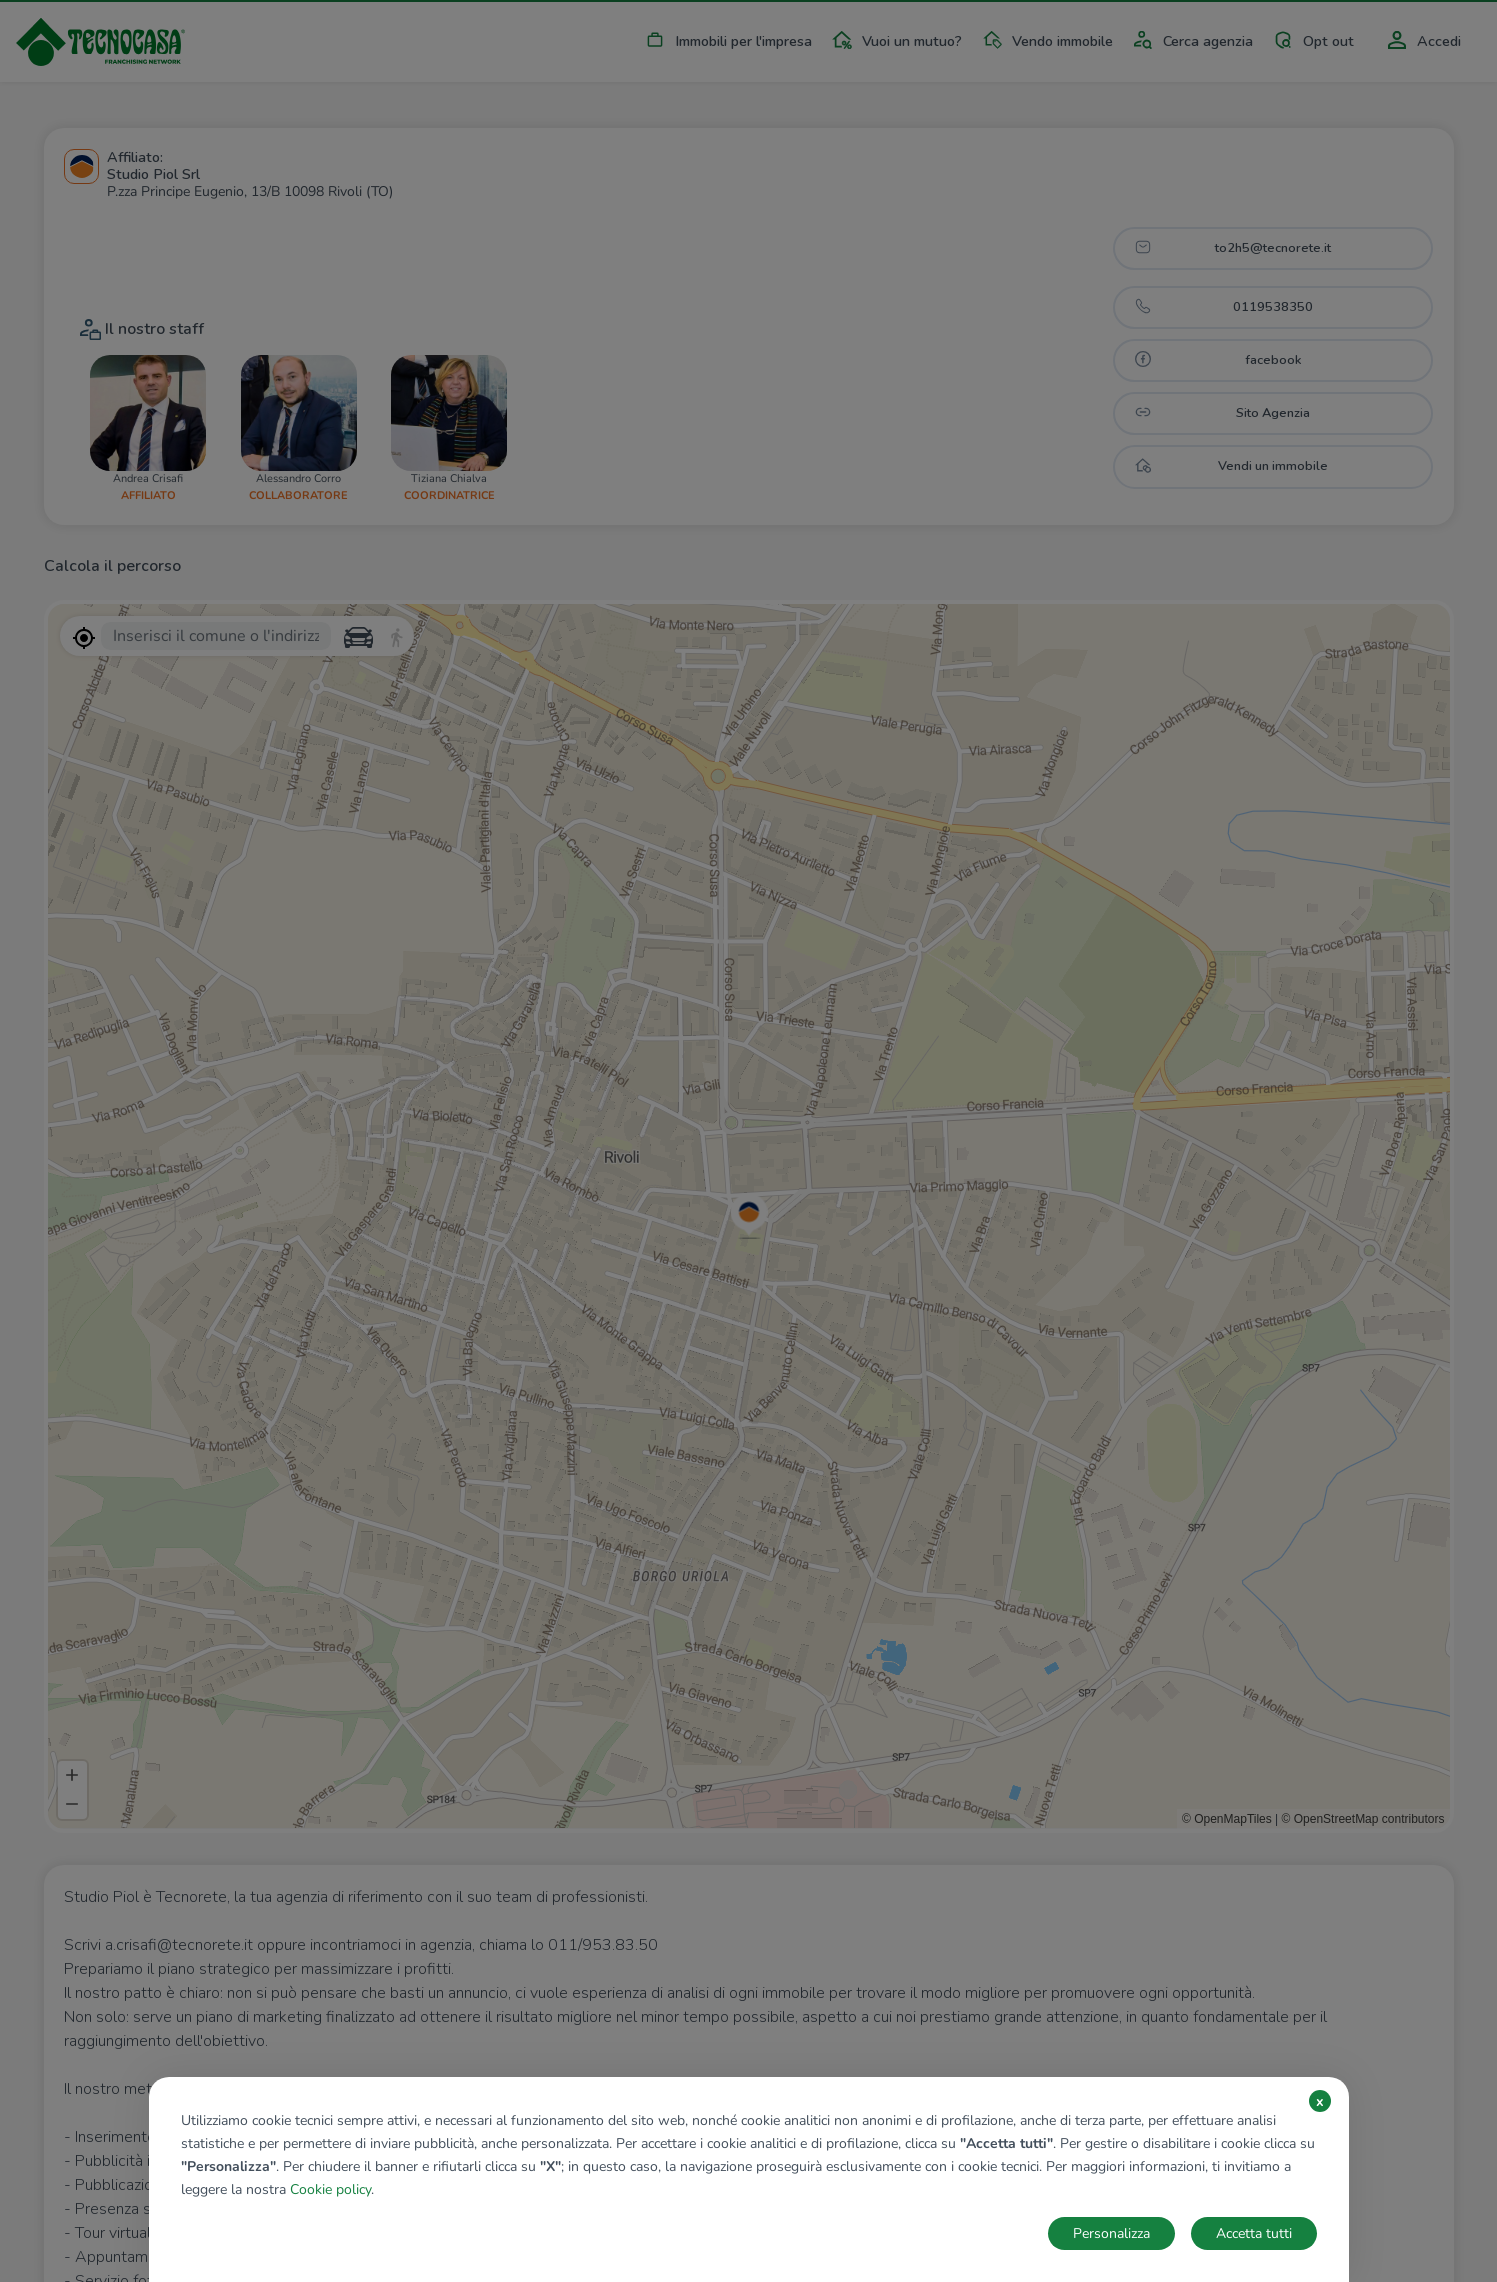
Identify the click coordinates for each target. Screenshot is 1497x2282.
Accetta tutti (1254, 2233)
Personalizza (1111, 2233)
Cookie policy (330, 2189)
